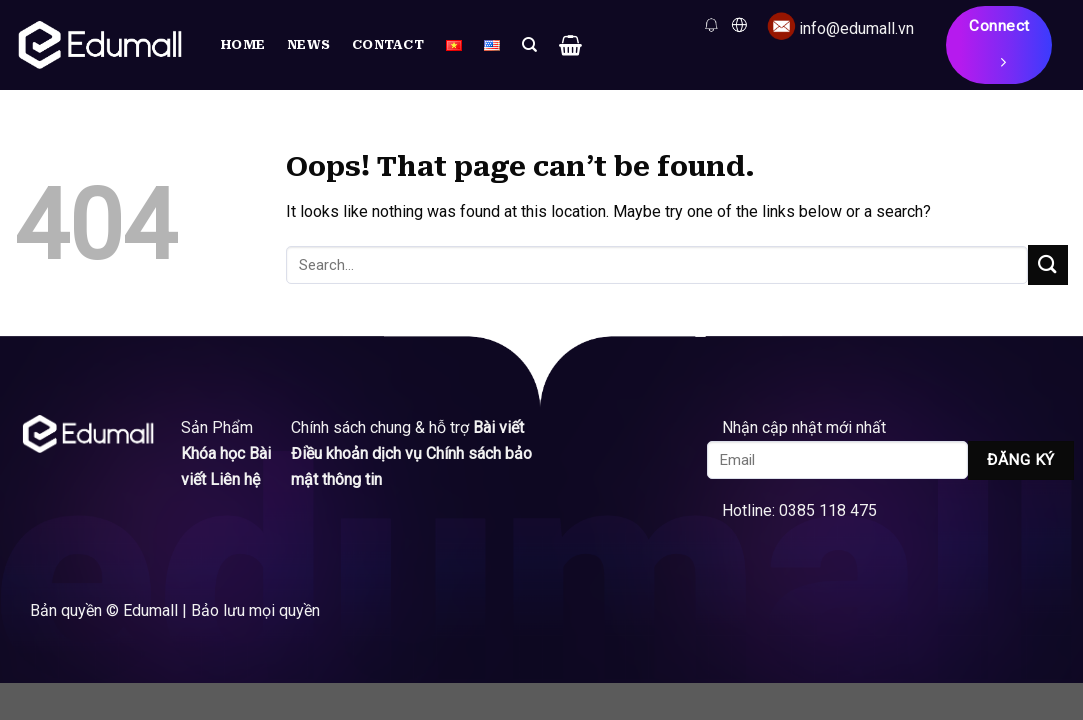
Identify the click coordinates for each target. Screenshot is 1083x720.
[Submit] (1048, 264)
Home (243, 44)
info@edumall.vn (856, 28)
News (308, 44)
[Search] (529, 45)
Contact (388, 44)
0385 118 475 (834, 510)
